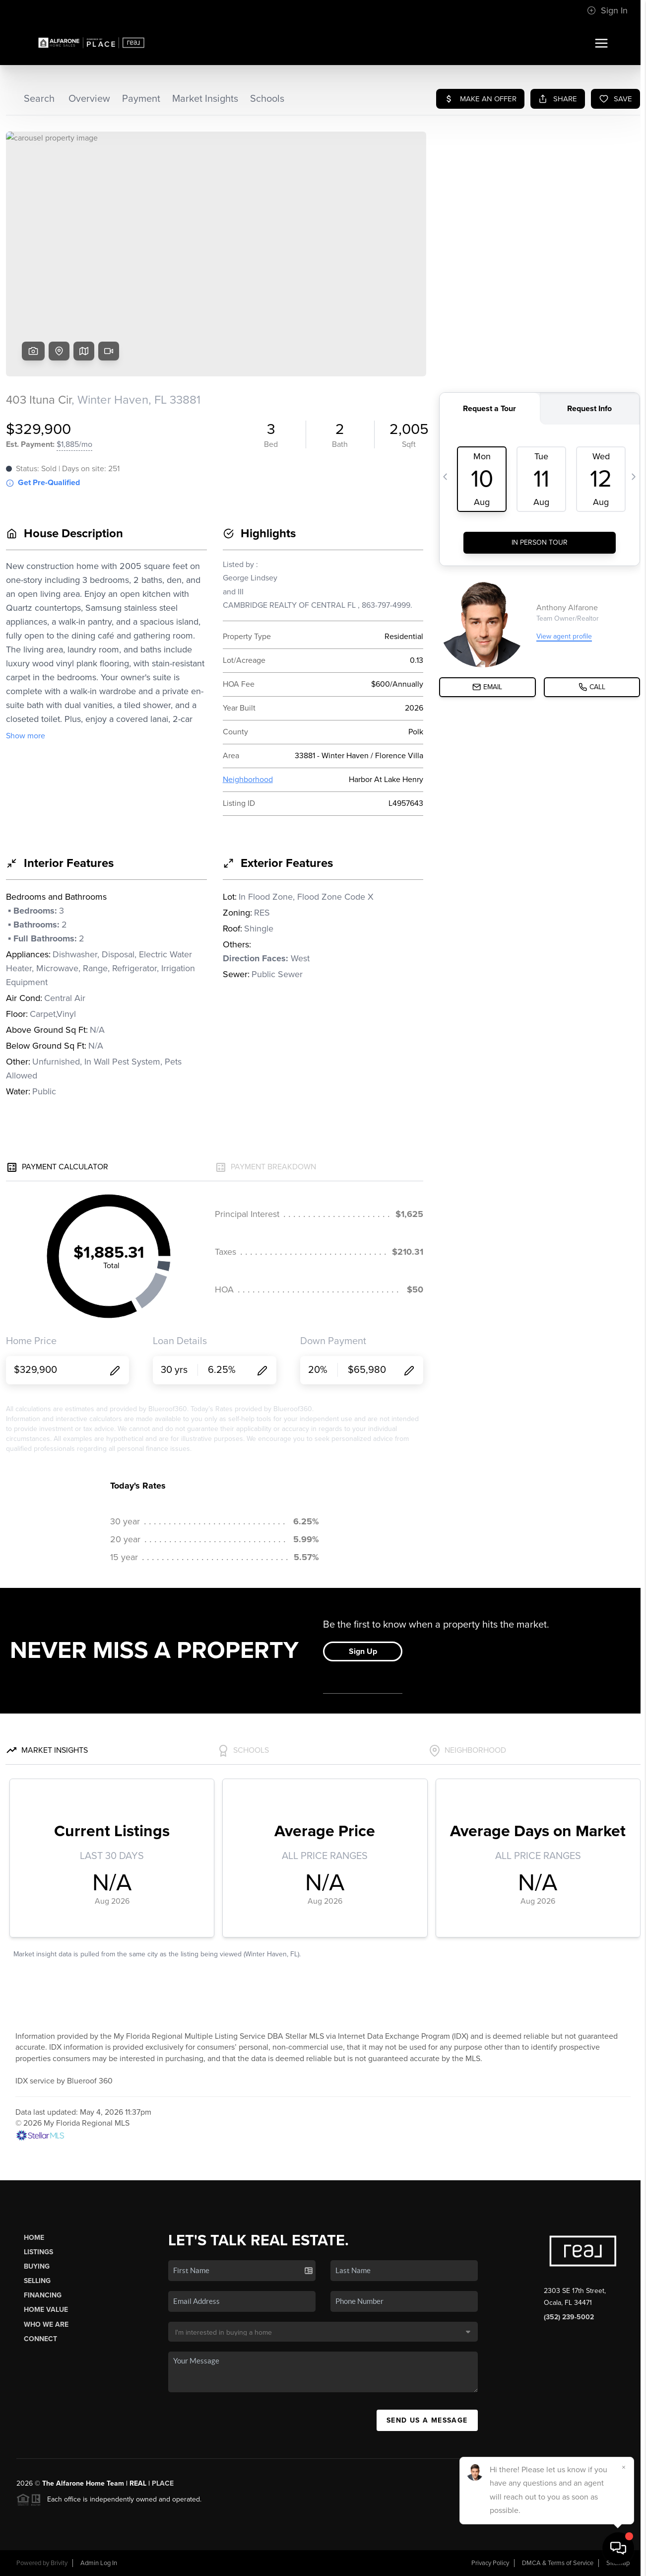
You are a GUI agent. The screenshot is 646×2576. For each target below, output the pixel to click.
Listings (38, 2252)
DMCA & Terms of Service (557, 2563)
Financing (43, 2295)
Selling (37, 2281)
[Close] (624, 2467)
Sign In (607, 10)
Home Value (46, 2309)
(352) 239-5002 (569, 2317)
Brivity (59, 2563)
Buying (37, 2266)
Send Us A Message (427, 2420)
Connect (40, 2339)
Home (34, 2237)
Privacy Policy (490, 2563)
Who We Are (46, 2324)
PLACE (163, 2483)
